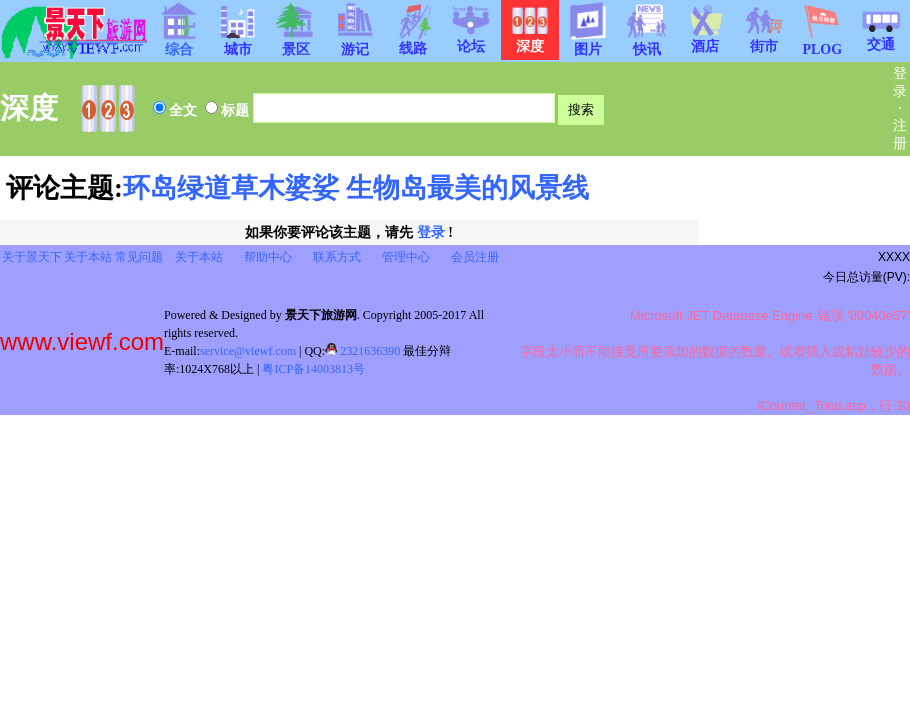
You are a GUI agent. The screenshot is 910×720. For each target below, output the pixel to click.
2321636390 (362, 351)
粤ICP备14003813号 (313, 369)
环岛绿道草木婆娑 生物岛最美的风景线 (356, 188)
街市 (764, 40)
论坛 (471, 40)
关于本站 (88, 257)
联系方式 (337, 257)
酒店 (705, 40)
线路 (413, 42)
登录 (431, 232)
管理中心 (406, 257)
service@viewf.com (248, 351)
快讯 (647, 43)
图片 (588, 43)
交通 (881, 38)
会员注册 (475, 257)
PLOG (822, 43)
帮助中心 (268, 257)
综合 (179, 43)
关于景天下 (32, 257)
